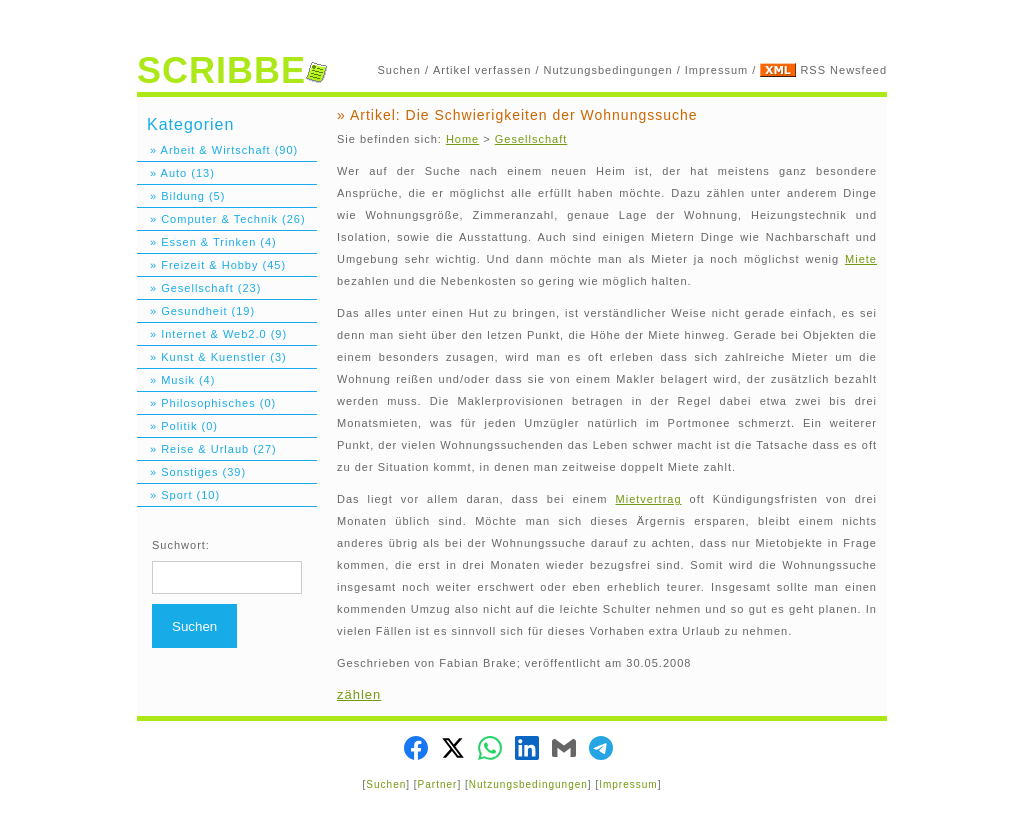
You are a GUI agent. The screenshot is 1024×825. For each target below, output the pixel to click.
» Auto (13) (176, 173)
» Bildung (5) (181, 196)
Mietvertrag (649, 499)
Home (462, 139)
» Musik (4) (176, 380)
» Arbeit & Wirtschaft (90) (217, 150)
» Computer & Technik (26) (221, 219)
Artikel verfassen (482, 70)
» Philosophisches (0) (206, 403)
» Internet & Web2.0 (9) (212, 334)
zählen (359, 694)
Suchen (399, 70)
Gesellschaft (531, 139)
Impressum (716, 70)
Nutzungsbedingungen (608, 70)
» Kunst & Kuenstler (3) (212, 357)
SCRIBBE (232, 70)
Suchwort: (181, 545)
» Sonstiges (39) (191, 472)
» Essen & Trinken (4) (207, 242)
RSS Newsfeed (843, 70)
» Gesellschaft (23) (199, 288)
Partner (438, 784)
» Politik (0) (177, 426)
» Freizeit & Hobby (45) (211, 265)
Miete (861, 259)
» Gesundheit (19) (196, 311)
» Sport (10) (178, 495)
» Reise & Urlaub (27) (207, 449)
